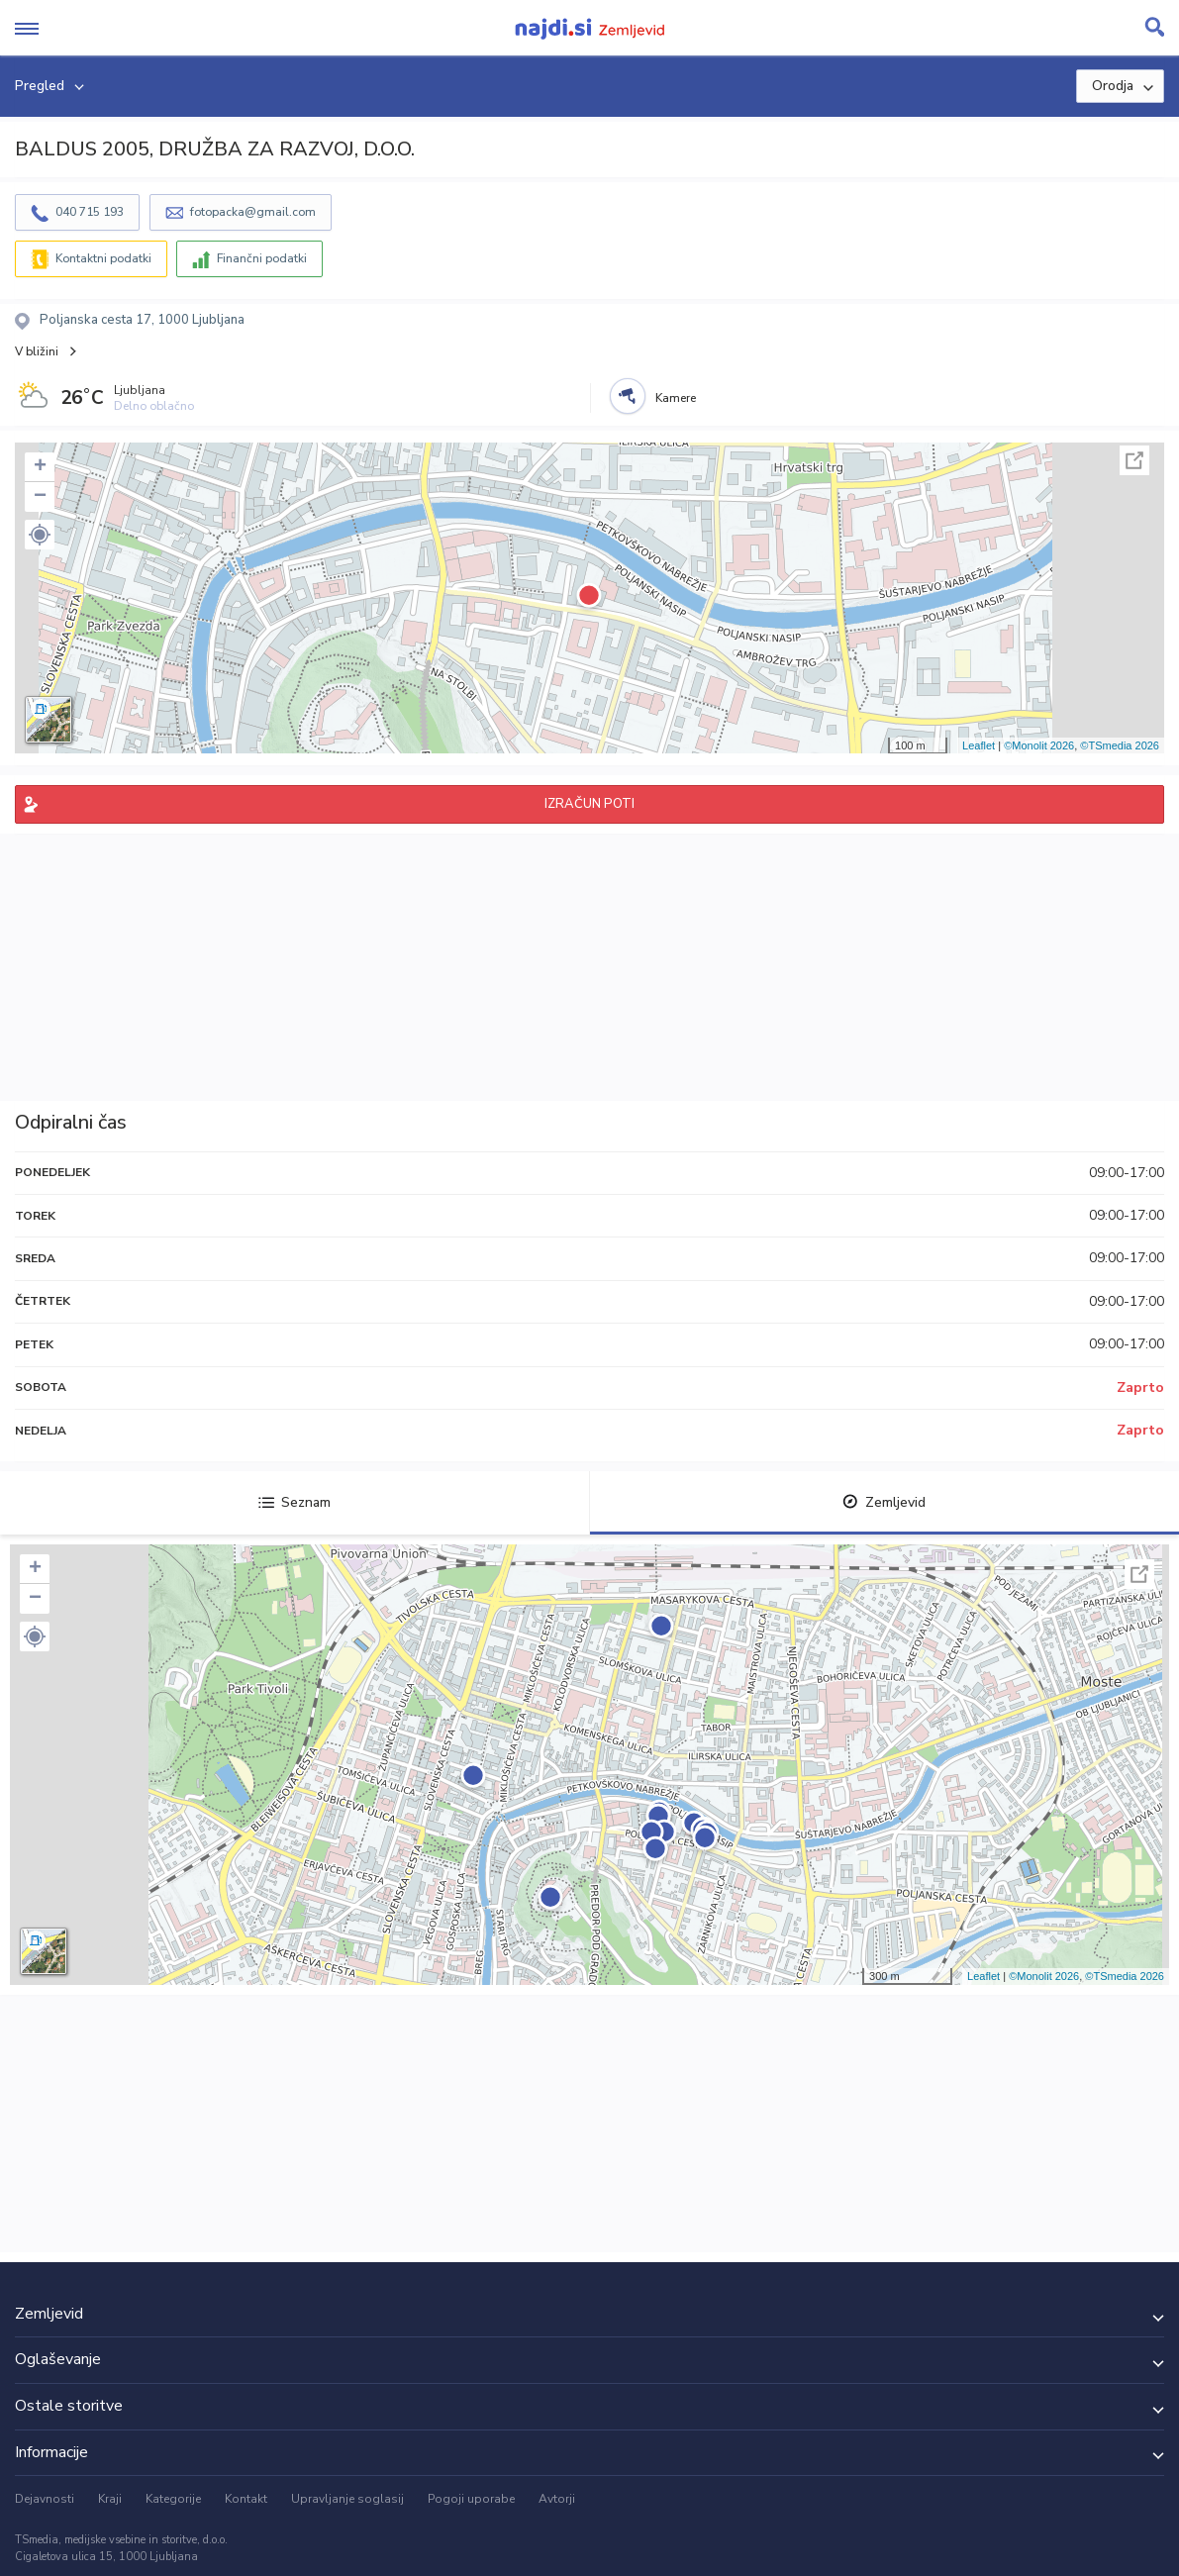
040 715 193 (89, 212)
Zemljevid (884, 1502)
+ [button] (40, 467)
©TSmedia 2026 (1119, 745)
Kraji (110, 2499)
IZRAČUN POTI (589, 804)
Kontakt (246, 2499)
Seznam (294, 1502)
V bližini (36, 351)
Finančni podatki (262, 258)
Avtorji (557, 2499)
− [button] (40, 497)
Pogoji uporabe (471, 2499)
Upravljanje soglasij (347, 2499)
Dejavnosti (44, 2499)
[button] (39, 534)
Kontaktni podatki (103, 258)
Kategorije (173, 2499)
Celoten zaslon (1134, 460)
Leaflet (978, 745)
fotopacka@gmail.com (253, 212)
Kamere (675, 398)
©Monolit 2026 (1039, 745)
